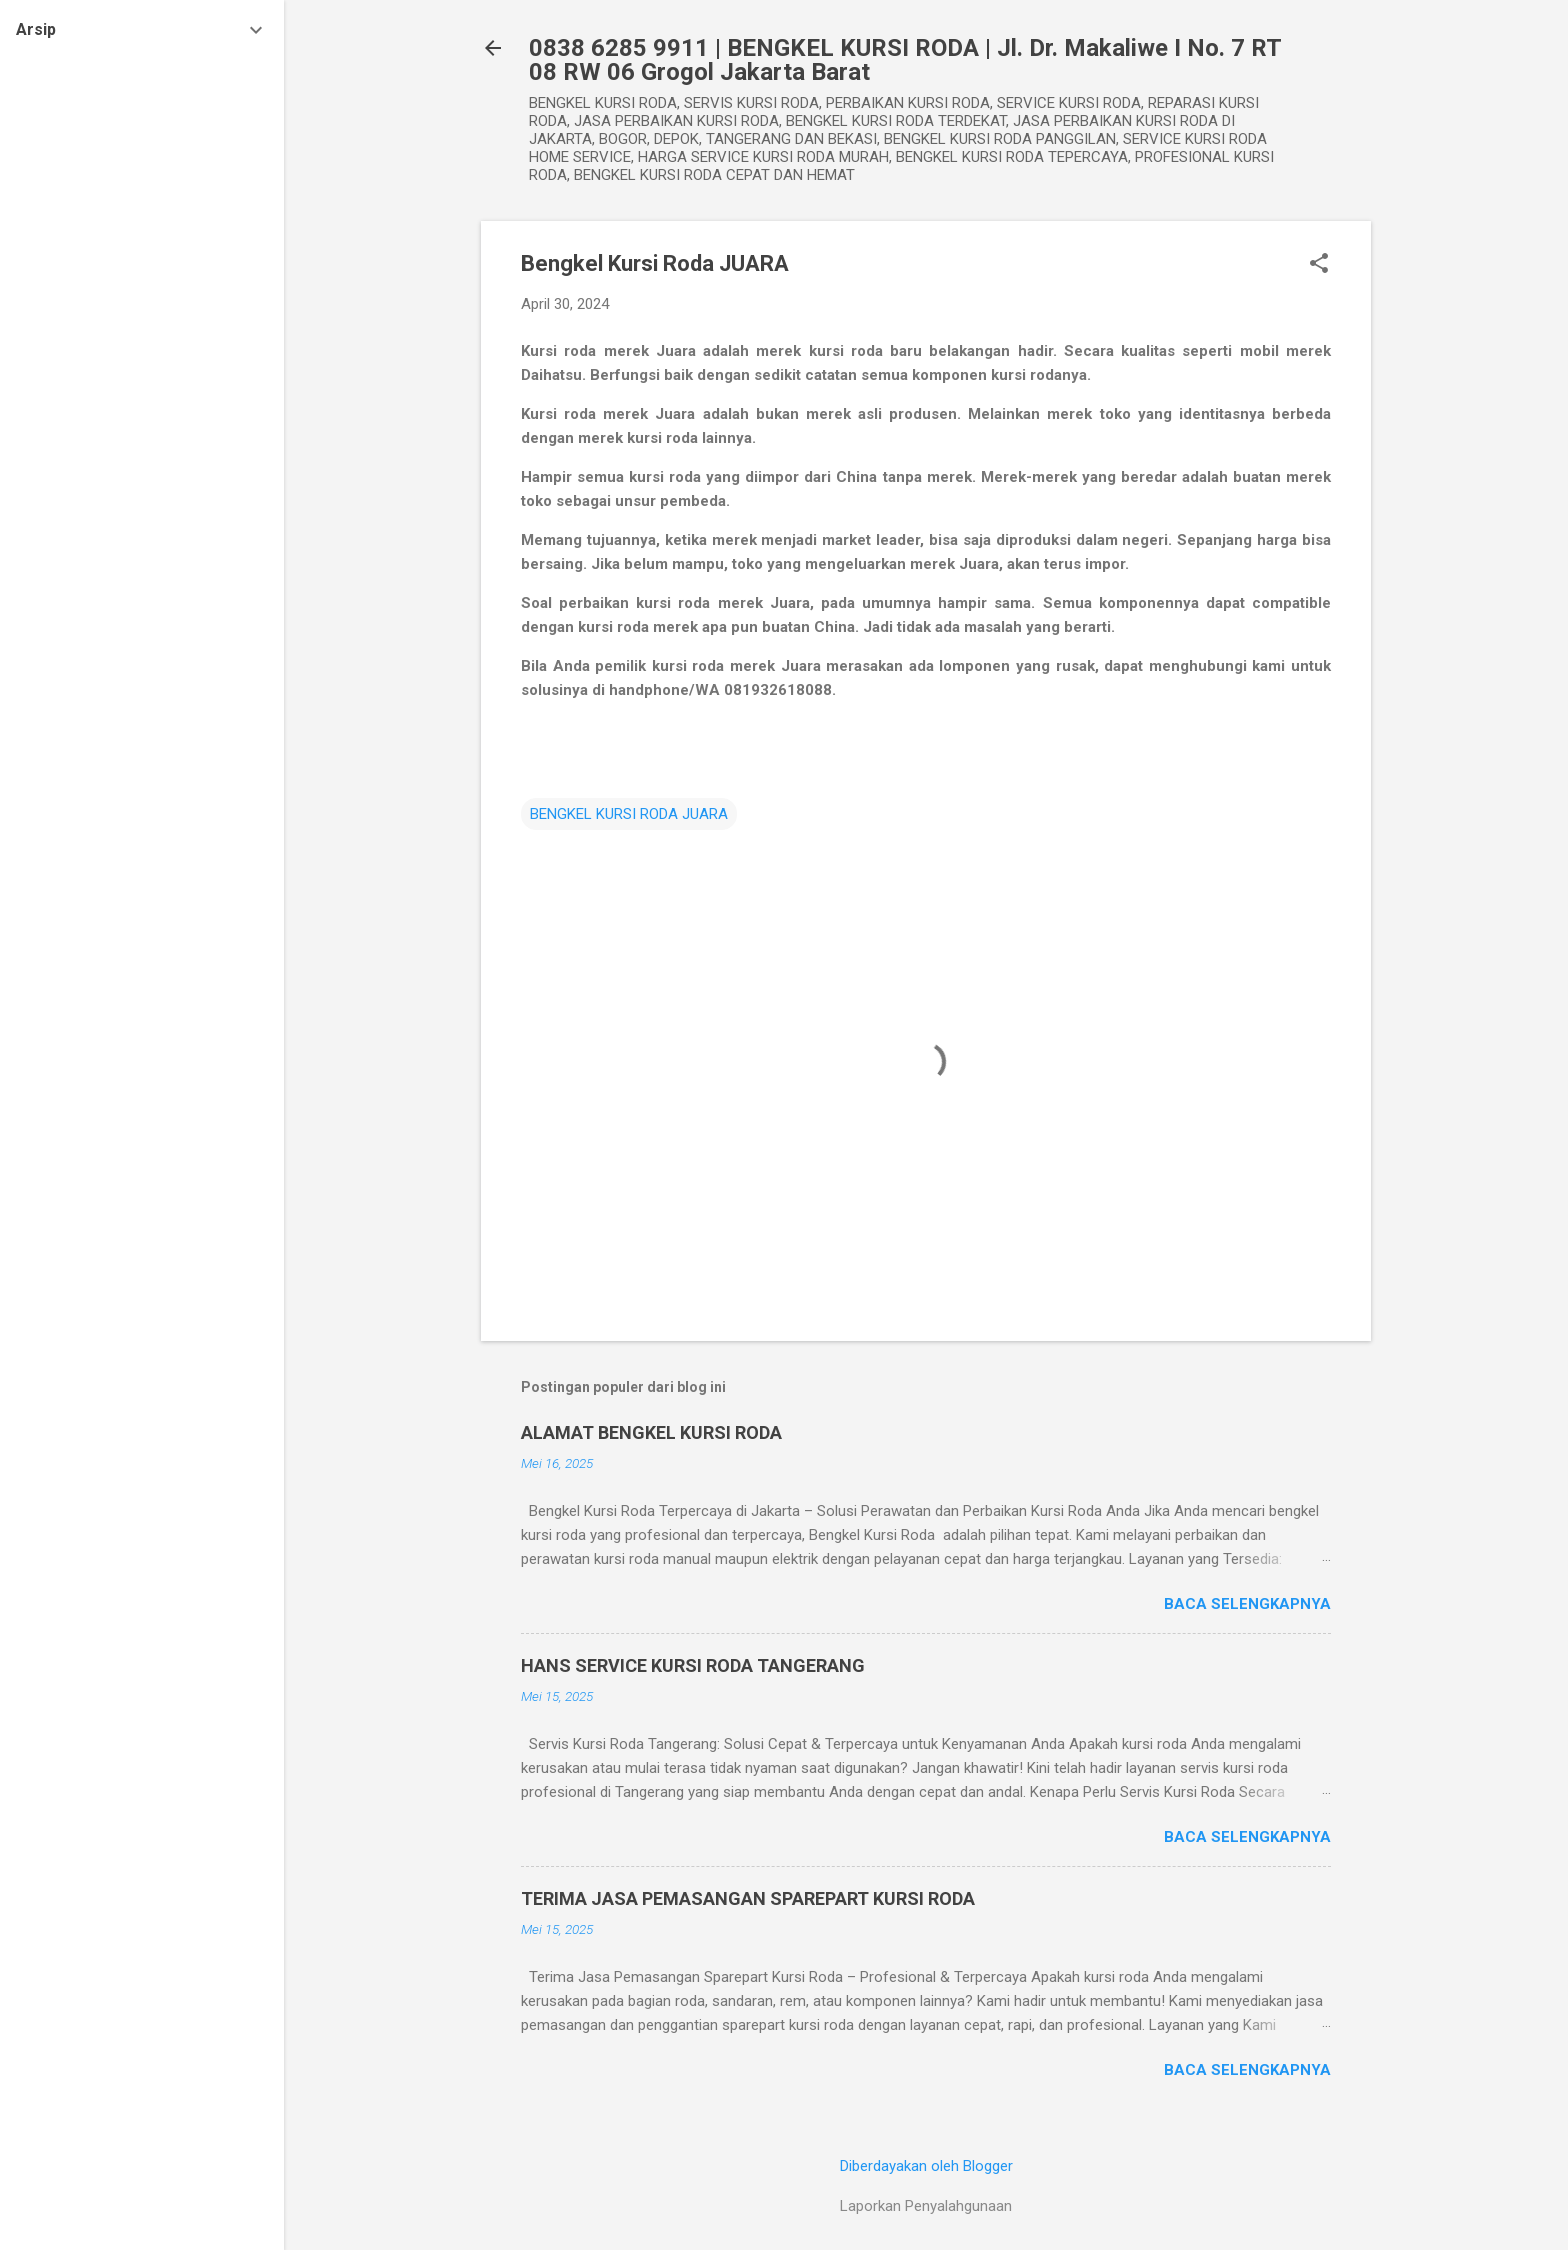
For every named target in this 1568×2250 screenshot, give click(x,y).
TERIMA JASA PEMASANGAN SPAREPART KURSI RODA (748, 1898)
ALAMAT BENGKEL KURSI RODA (651, 1432)
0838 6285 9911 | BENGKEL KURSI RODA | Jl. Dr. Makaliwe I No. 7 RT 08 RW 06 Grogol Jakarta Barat (905, 60)
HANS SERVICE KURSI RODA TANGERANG (693, 1665)
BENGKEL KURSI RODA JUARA (629, 814)
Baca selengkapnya (1247, 1604)
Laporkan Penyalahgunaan (926, 2206)
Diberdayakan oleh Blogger (926, 2166)
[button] (1319, 265)
